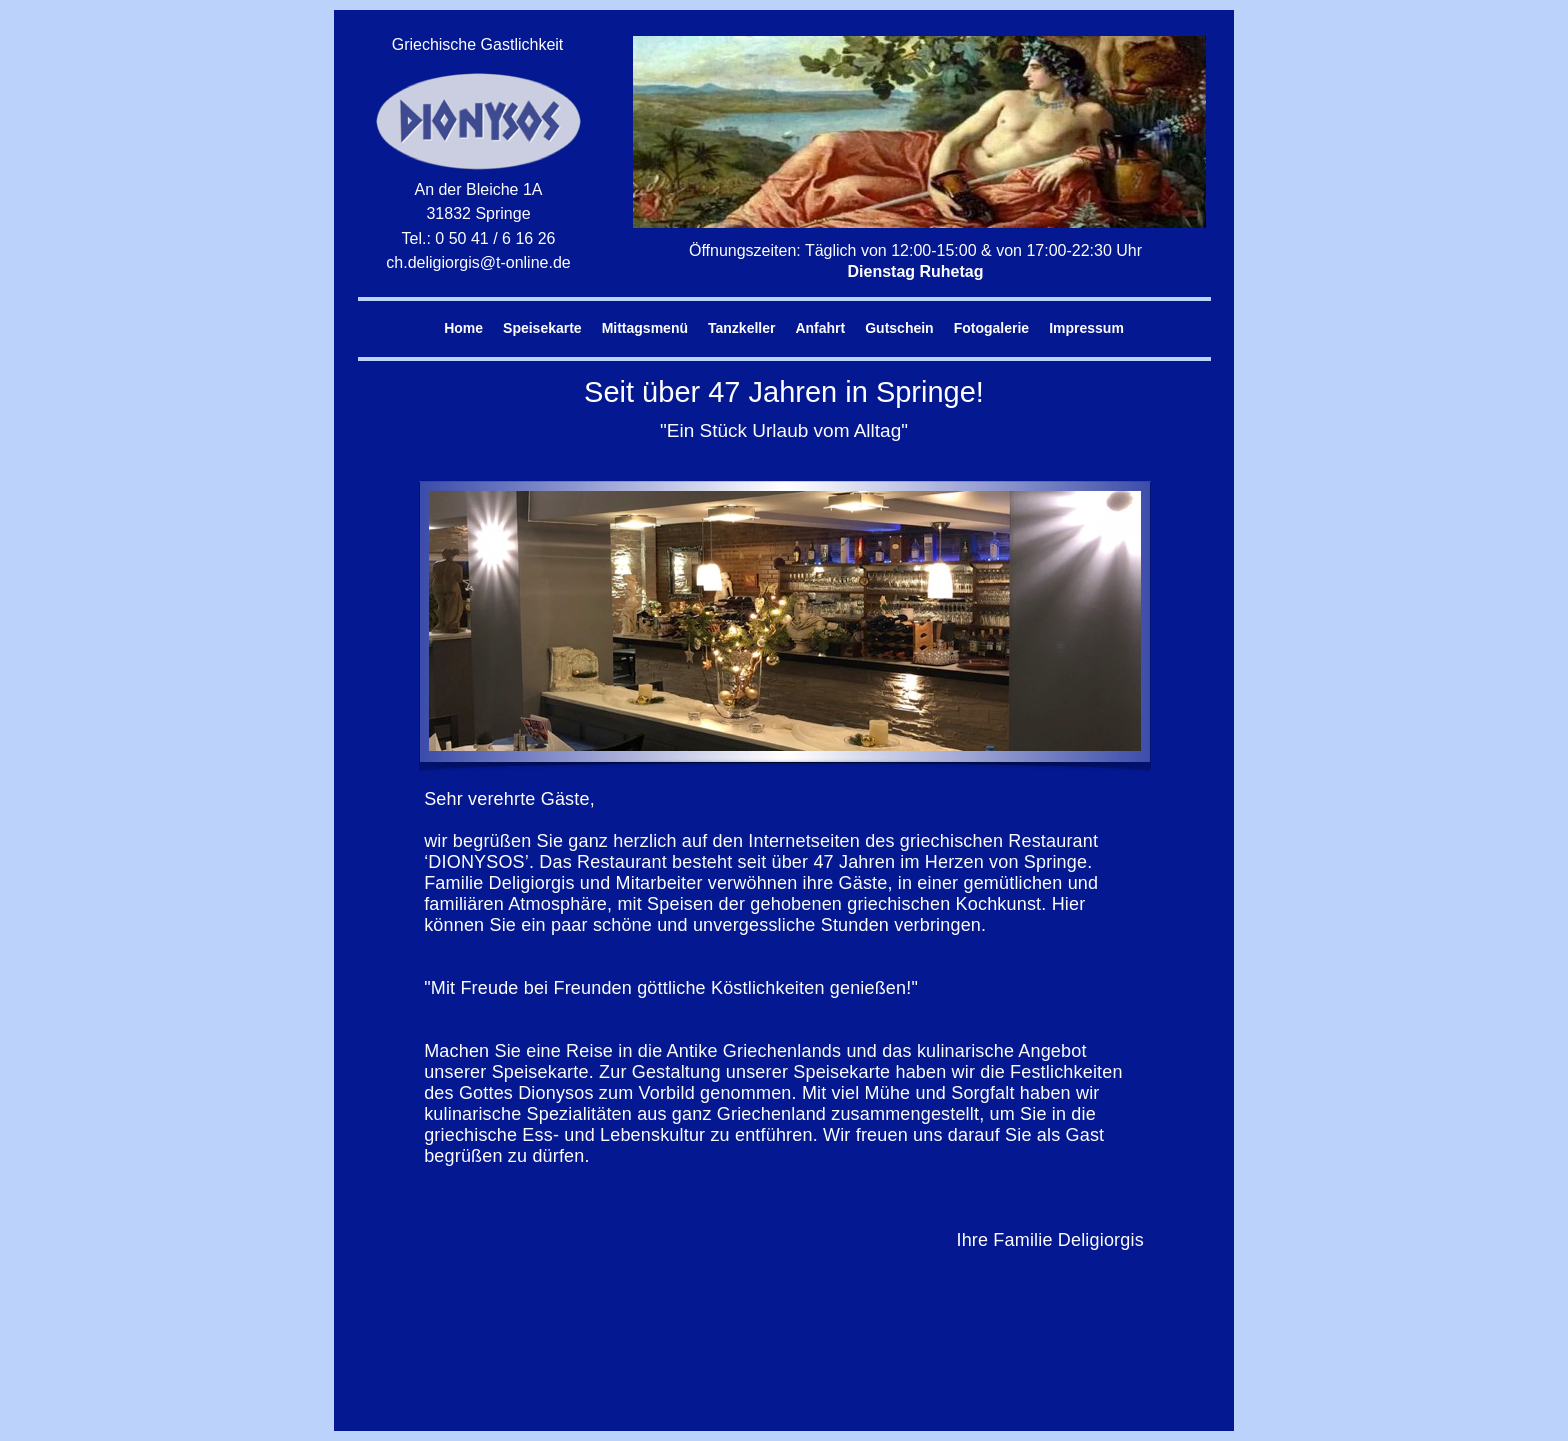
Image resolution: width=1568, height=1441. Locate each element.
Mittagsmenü (645, 328)
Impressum (1086, 328)
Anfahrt (820, 328)
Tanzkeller (741, 328)
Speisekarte (542, 328)
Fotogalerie (991, 328)
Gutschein (899, 328)
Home (463, 328)
